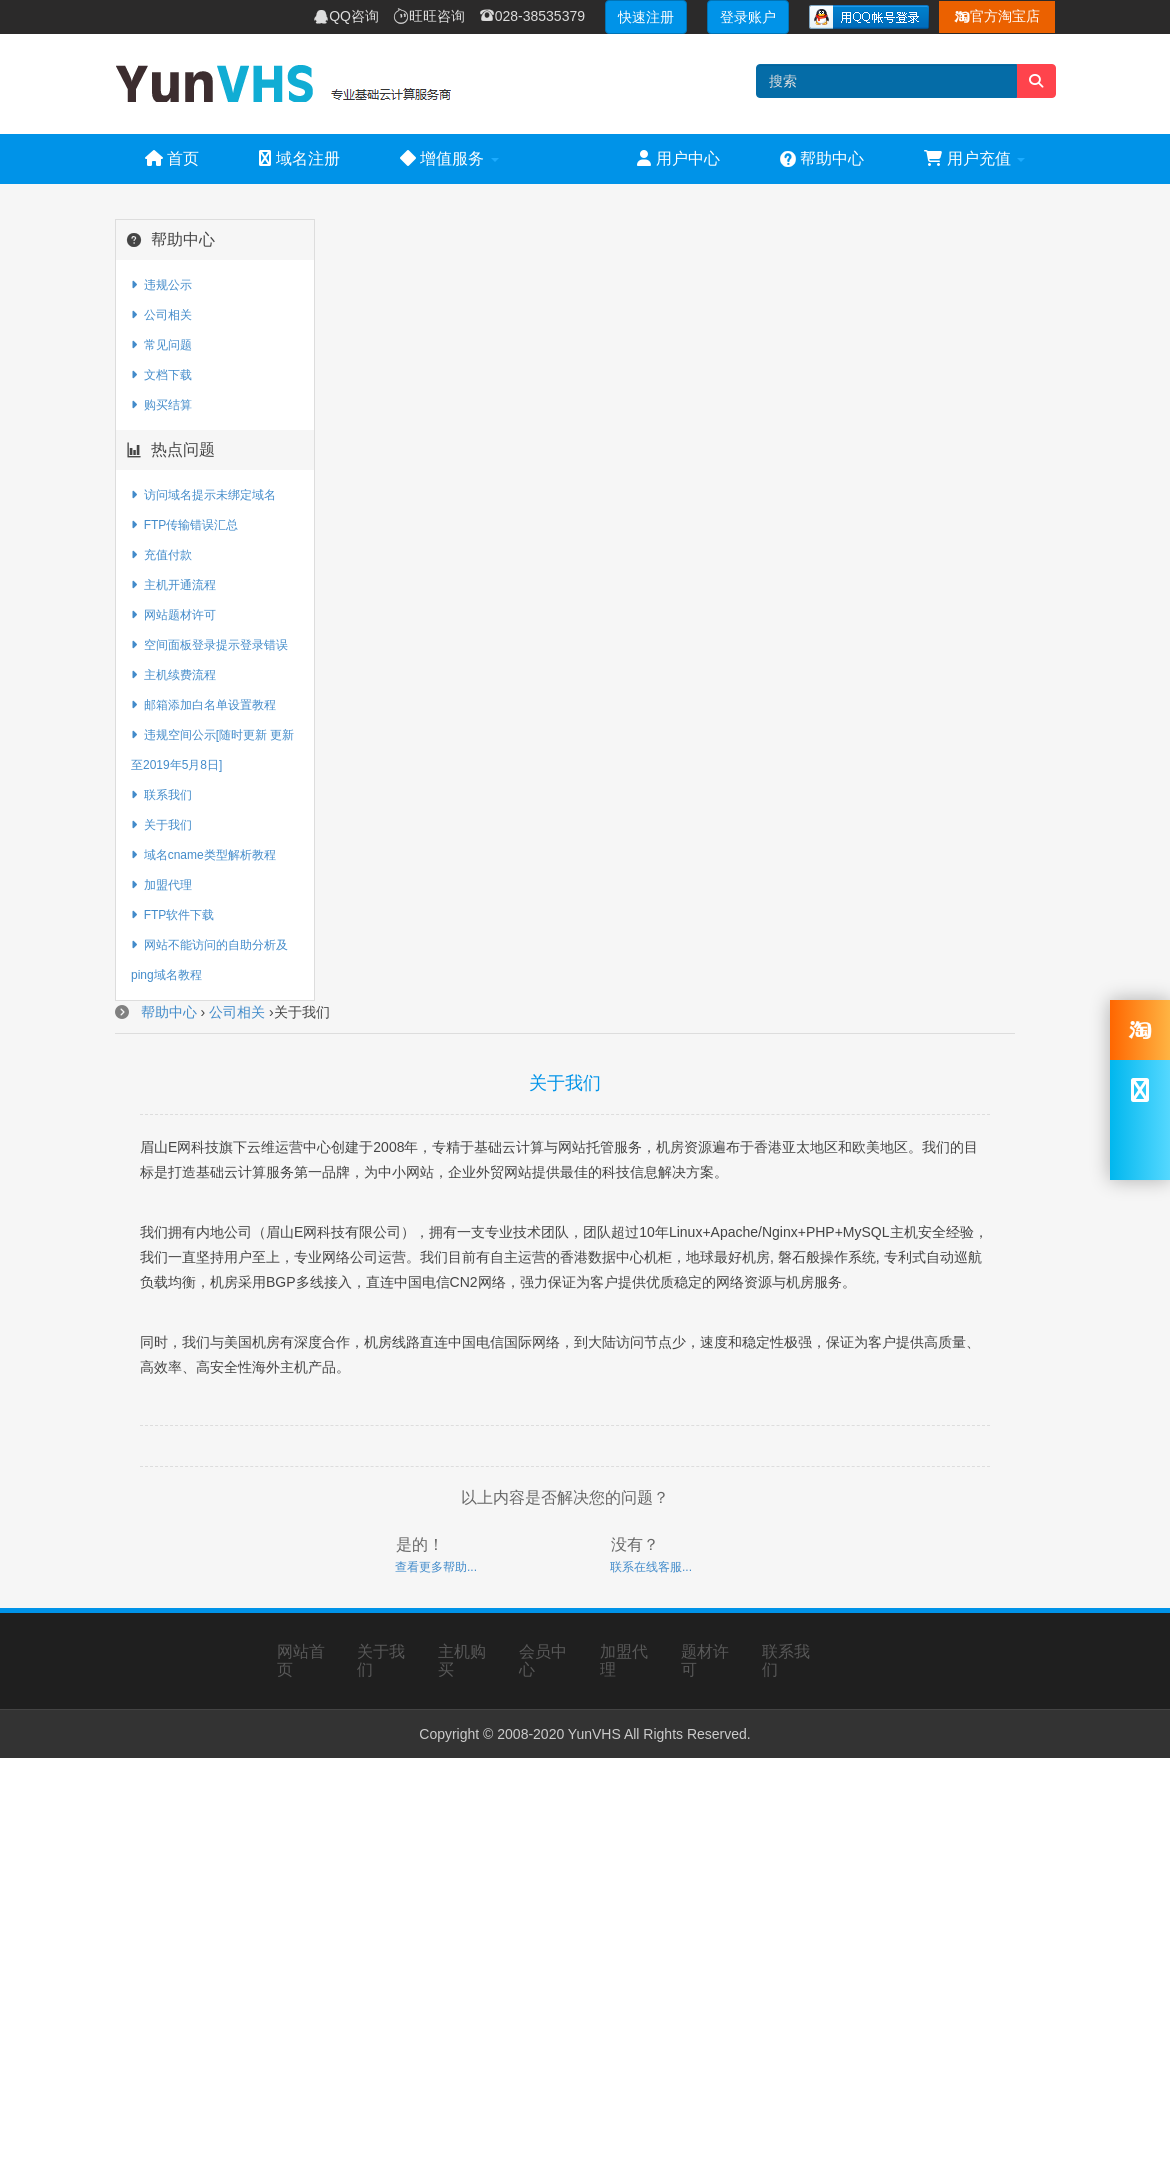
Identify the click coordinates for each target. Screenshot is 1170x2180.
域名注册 (299, 158)
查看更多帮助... (436, 1567)
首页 (172, 158)
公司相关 (161, 315)
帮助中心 (822, 158)
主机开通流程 (173, 585)
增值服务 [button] (449, 158)
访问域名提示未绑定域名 (203, 495)
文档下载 (161, 375)
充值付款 (161, 555)
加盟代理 (161, 885)
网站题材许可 (173, 615)
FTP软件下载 (172, 915)
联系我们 (161, 795)
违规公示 (161, 285)
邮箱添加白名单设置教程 (203, 705)
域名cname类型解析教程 (203, 855)
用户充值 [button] (974, 158)
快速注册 (646, 17)
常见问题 (161, 345)
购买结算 (161, 405)
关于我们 (161, 825)
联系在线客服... (651, 1567)
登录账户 (748, 17)
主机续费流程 (173, 675)
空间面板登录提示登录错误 (209, 645)
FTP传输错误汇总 (184, 525)
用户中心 (678, 158)
